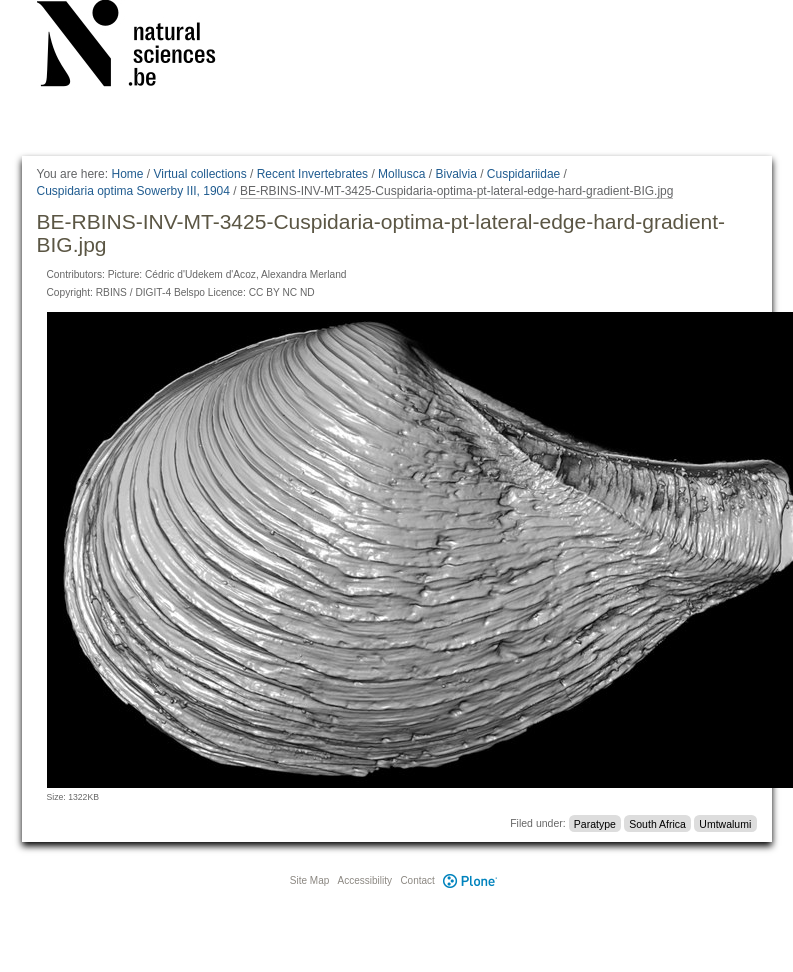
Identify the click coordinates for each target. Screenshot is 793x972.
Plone (471, 880)
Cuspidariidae (523, 174)
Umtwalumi (725, 823)
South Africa (657, 823)
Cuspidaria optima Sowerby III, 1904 (133, 191)
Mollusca (401, 174)
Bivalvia (455, 174)
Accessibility (365, 880)
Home (127, 174)
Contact (417, 880)
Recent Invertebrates (312, 174)
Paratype (595, 823)
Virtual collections (200, 174)
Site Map (309, 880)
